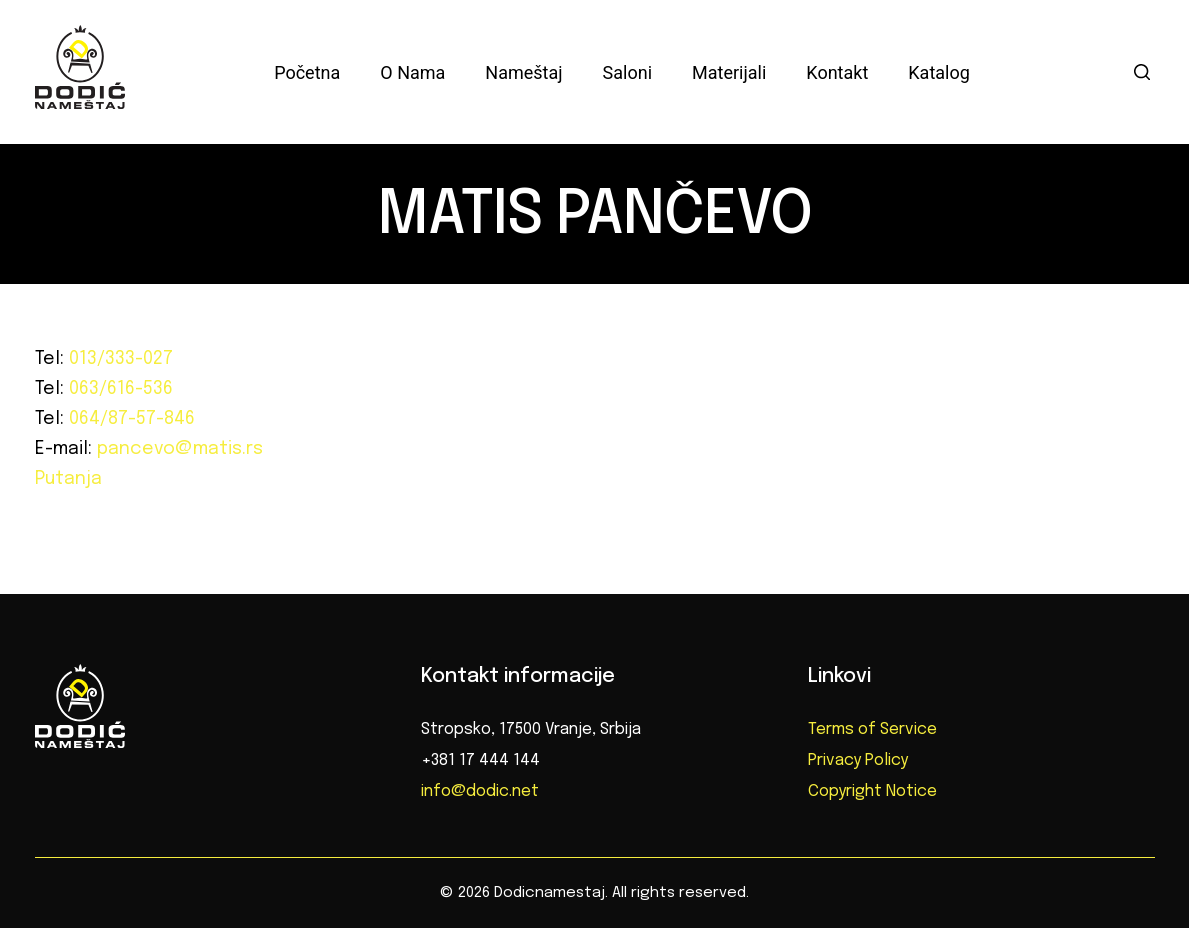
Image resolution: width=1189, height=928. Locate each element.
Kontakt (837, 72)
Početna (307, 72)
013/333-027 (118, 359)
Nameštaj (523, 72)
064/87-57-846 (129, 419)
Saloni (627, 72)
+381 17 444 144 (480, 760)
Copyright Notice (872, 791)
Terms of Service (872, 729)
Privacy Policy (858, 760)
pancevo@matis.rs (177, 449)
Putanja (68, 479)
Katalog (939, 72)
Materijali (729, 72)
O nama (412, 72)
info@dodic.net (480, 791)
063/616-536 (118, 389)
